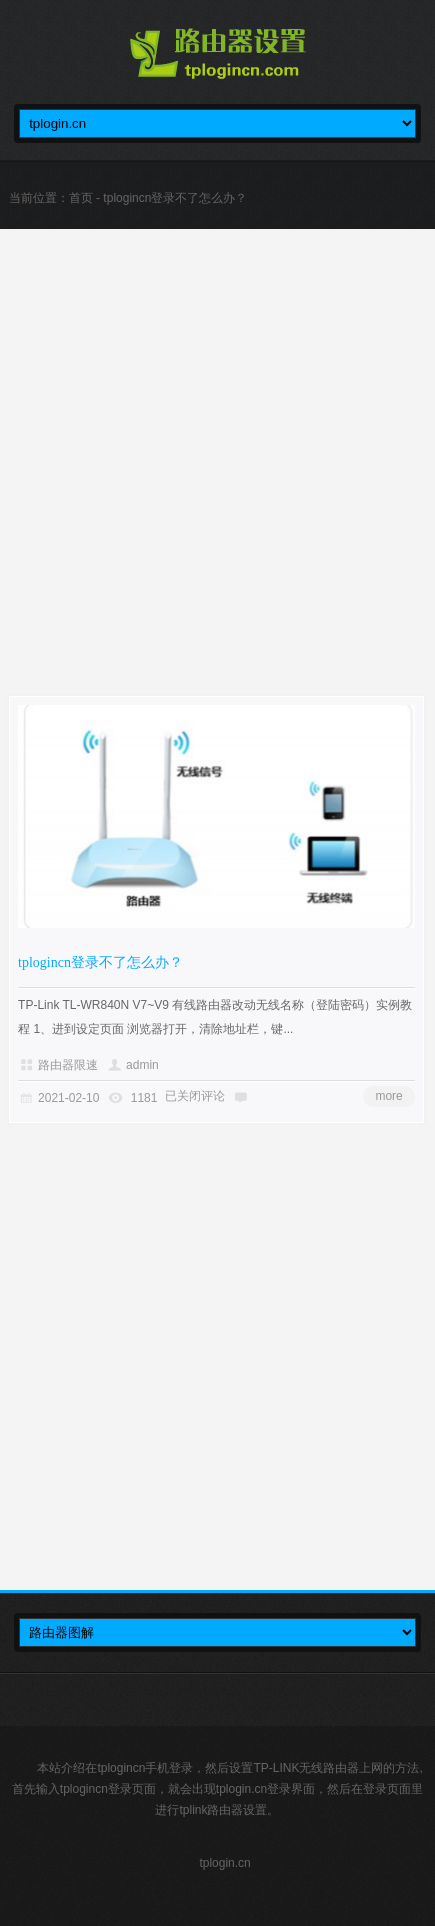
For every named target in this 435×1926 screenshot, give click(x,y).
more (388, 1096)
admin (142, 1065)
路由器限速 (68, 1065)
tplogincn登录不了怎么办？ (100, 962)
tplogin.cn (224, 1863)
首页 (81, 198)
